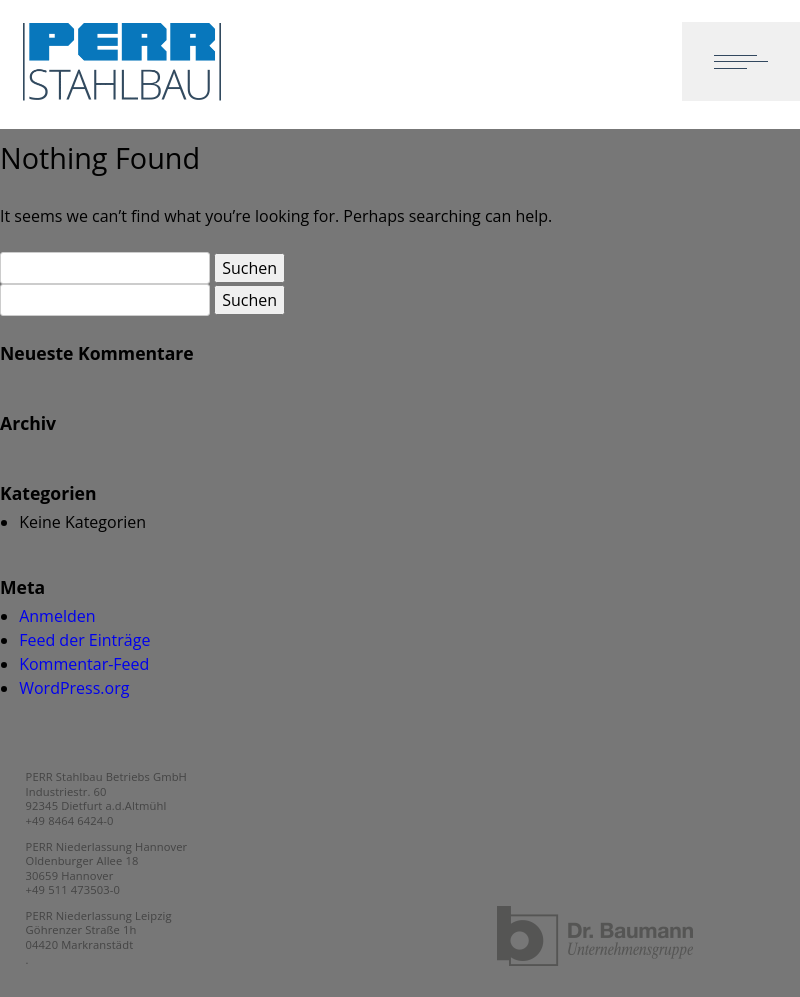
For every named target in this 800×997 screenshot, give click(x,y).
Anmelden (57, 616)
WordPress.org (74, 688)
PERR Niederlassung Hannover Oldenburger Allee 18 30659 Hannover (107, 861)
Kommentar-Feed (84, 664)
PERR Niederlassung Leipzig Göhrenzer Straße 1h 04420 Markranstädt (99, 930)
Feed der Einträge (84, 640)
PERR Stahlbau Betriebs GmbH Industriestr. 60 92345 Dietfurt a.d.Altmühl (106, 791)
